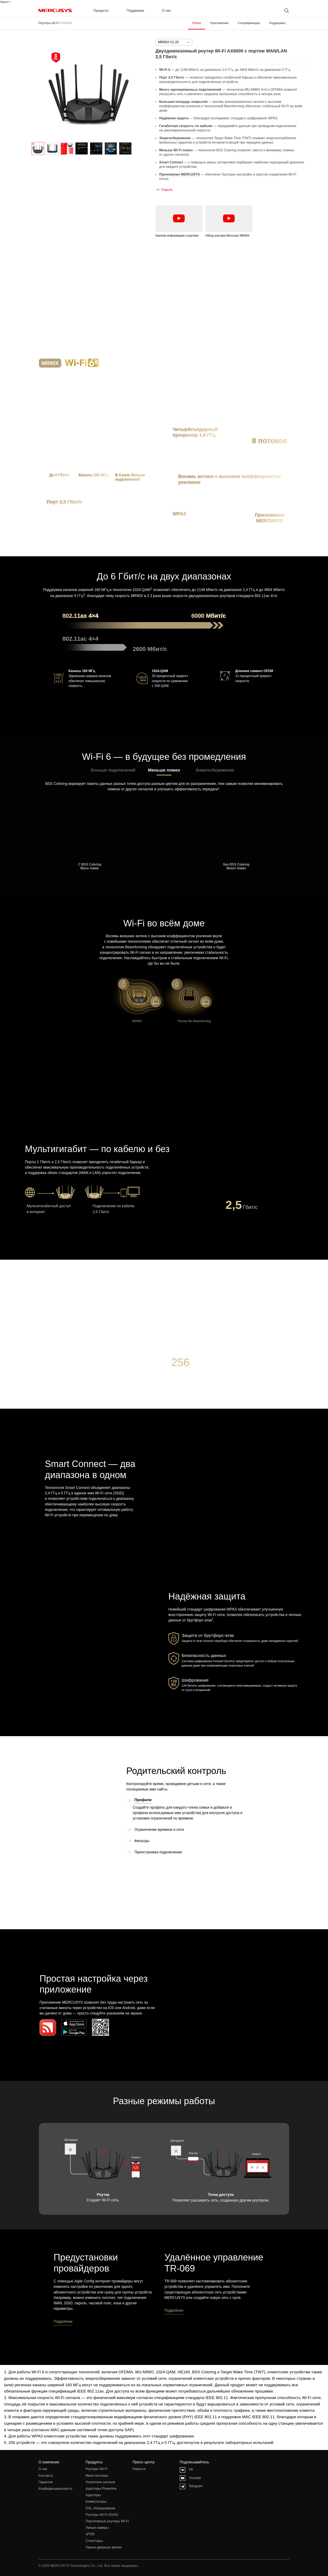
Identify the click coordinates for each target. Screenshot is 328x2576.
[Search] (287, 10)
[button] (137, 148)
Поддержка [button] (135, 10)
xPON (90, 2534)
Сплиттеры (94, 2541)
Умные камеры (97, 2527)
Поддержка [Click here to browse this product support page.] (277, 23)
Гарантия (45, 2482)
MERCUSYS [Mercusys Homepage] (55, 10)
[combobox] (173, 42)
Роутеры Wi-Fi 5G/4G (102, 2514)
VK (186, 2470)
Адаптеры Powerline (101, 2488)
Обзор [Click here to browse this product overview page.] (196, 23)
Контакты (45, 2475)
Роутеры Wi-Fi (48, 23)
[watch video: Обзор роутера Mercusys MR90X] (228, 218)
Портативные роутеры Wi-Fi (107, 2521)
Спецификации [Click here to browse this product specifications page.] (249, 23)
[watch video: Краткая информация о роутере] (178, 218)
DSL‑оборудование (100, 2508)
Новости (139, 2469)
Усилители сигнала (100, 2482)
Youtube (190, 2478)
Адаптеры (93, 2495)
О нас (42, 2469)
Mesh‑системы (97, 2475)
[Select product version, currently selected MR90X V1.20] (173, 42)
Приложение (219, 23)
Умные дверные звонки (104, 2547)
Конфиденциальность (55, 2488)
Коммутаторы (96, 2501)
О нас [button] (166, 10)
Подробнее (63, 2321)
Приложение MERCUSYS (179, 174)
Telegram (191, 2486)
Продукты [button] (101, 10)
